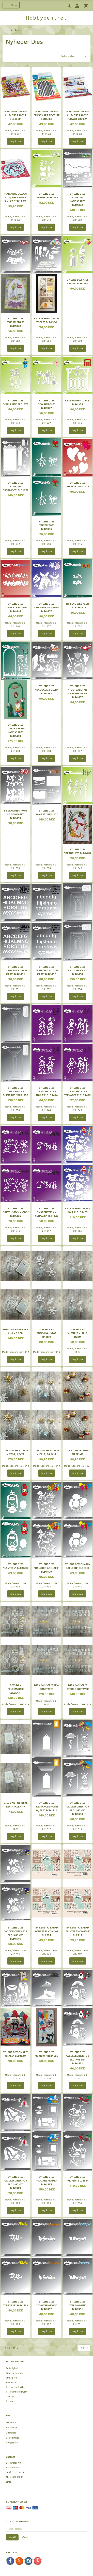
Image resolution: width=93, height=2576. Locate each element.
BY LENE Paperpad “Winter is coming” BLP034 (46, 1931)
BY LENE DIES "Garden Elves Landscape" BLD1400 (15, 730)
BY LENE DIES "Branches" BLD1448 (77, 851)
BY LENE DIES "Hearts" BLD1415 (77, 484)
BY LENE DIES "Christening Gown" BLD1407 (46, 607)
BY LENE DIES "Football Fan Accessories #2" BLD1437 (77, 691)
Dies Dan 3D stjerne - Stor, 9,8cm (15, 1452)
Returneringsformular (16, 2391)
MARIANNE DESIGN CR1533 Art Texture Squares (46, 114)
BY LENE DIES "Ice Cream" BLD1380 (77, 281)
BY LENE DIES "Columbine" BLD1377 (46, 404)
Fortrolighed (12, 2368)
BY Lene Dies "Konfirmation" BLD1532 (46, 2305)
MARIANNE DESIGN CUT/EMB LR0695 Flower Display (77, 114)
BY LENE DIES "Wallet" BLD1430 (46, 812)
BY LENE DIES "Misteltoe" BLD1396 (46, 525)
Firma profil (11, 2377)
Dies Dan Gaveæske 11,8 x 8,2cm (15, 1331)
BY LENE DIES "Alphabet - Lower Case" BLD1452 (46, 970)
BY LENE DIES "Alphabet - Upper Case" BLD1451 (15, 970)
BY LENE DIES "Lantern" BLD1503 (15, 1566)
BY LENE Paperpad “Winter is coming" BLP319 (77, 1931)
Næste (84, 2347)
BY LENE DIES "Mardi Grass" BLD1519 (15, 2053)
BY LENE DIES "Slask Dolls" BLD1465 (77, 1210)
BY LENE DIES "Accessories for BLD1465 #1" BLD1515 (77, 1808)
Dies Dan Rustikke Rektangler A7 (15, 1804)
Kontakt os (11, 2382)
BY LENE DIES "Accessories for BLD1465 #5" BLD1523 (15, 2182)
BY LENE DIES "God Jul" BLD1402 (77, 605)
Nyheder (10, 2401)
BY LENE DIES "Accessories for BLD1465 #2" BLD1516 (15, 1933)
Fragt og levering (14, 2372)
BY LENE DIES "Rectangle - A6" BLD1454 (77, 970)
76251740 (19, 2472)
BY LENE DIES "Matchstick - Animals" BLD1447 (46, 1212)
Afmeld (25, 2537)
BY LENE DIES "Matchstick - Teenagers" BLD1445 (77, 1091)
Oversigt (10, 2396)
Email (8, 2481)
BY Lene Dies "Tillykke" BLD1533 (15, 2303)
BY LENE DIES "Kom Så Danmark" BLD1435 (15, 814)
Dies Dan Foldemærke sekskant (16, 1688)
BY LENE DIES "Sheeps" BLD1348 (46, 195)
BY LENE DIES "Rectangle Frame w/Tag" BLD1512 (46, 1806)
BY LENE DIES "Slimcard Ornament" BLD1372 (15, 486)
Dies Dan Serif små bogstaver (46, 1687)
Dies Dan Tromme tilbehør (78, 1452)
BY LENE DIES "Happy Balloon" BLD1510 (77, 1566)
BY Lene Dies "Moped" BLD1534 (78, 2178)
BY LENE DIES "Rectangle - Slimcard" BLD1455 (15, 1091)
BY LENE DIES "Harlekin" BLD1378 (15, 402)
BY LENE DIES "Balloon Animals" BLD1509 (46, 1567)
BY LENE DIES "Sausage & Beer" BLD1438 (46, 689)
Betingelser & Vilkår (15, 2386)
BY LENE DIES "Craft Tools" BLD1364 (46, 320)
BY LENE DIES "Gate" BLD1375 (77, 402)
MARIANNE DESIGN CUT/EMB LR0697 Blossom (15, 114)
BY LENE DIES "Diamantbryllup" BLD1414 (15, 607)
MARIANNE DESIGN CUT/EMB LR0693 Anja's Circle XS (15, 197)
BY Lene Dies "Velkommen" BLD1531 (77, 2305)
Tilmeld (12, 2537)
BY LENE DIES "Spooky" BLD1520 (46, 2053)
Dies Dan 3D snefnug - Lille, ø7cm (77, 1333)
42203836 (17, 2476)
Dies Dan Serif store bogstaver (78, 1687)
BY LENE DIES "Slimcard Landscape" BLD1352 (77, 199)
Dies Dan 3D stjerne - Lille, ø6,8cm (46, 1452)
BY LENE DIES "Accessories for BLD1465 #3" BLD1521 (77, 2057)
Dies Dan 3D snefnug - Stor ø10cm (46, 1333)
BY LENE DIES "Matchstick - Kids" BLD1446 (16, 1212)
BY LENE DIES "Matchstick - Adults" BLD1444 (47, 1091)
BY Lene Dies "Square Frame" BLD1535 (46, 2180)
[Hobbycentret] (46, 18)
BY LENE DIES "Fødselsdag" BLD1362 (15, 321)
